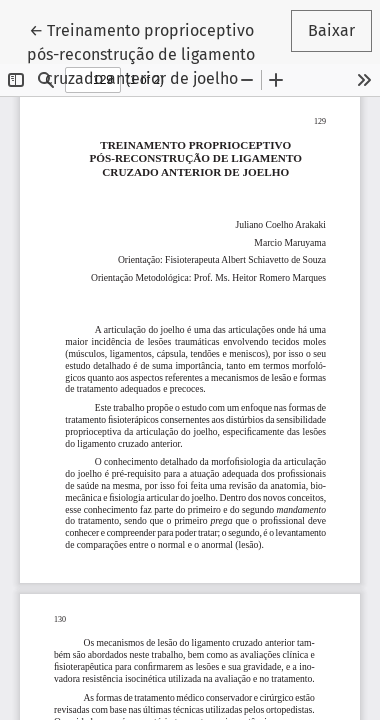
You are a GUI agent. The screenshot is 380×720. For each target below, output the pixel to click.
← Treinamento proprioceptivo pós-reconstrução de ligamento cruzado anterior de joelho (142, 53)
